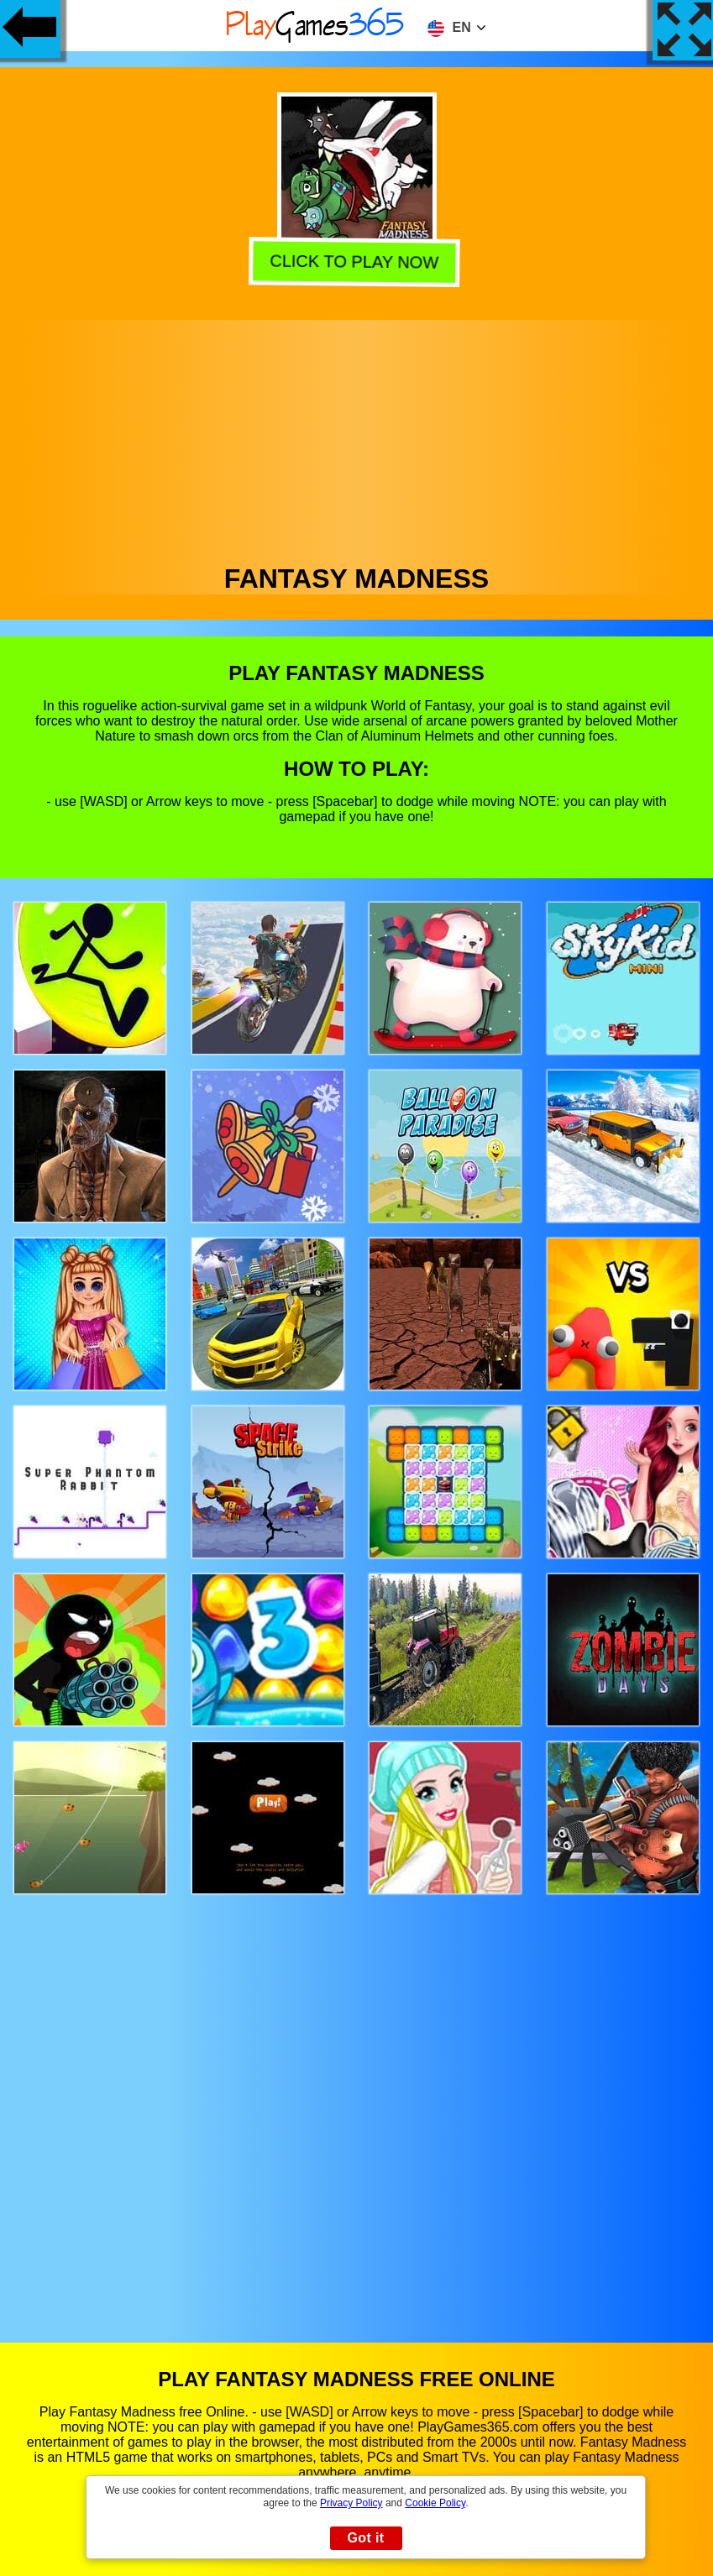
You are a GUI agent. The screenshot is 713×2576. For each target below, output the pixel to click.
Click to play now (357, 262)
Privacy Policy (351, 2503)
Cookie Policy (435, 2503)
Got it (365, 2538)
